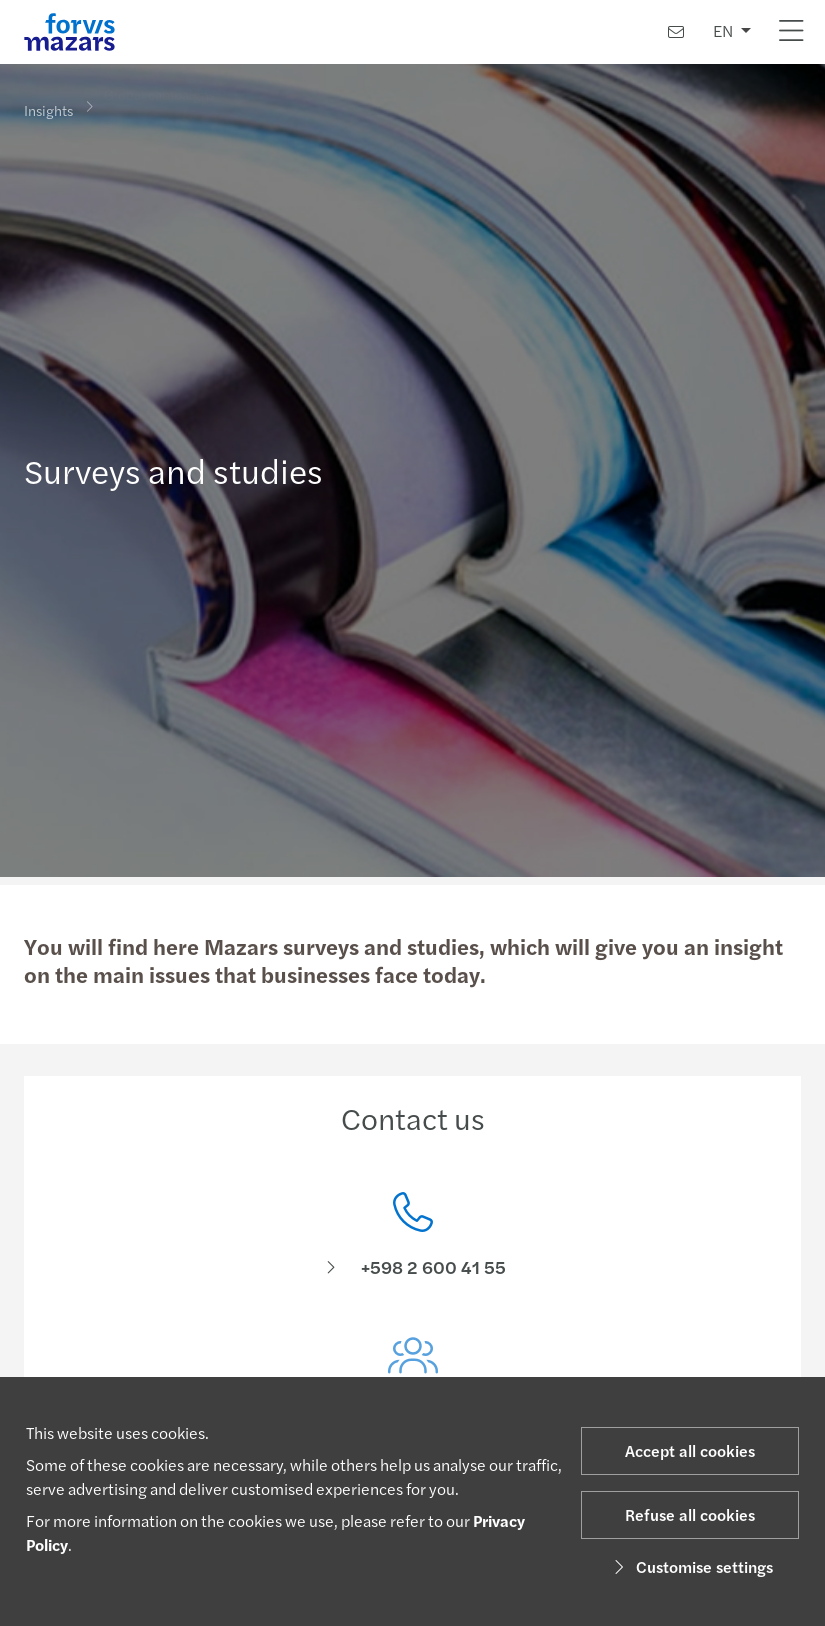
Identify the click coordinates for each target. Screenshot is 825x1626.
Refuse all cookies (690, 1514)
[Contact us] (676, 31)
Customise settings (690, 1566)
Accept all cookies (690, 1450)
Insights (48, 109)
